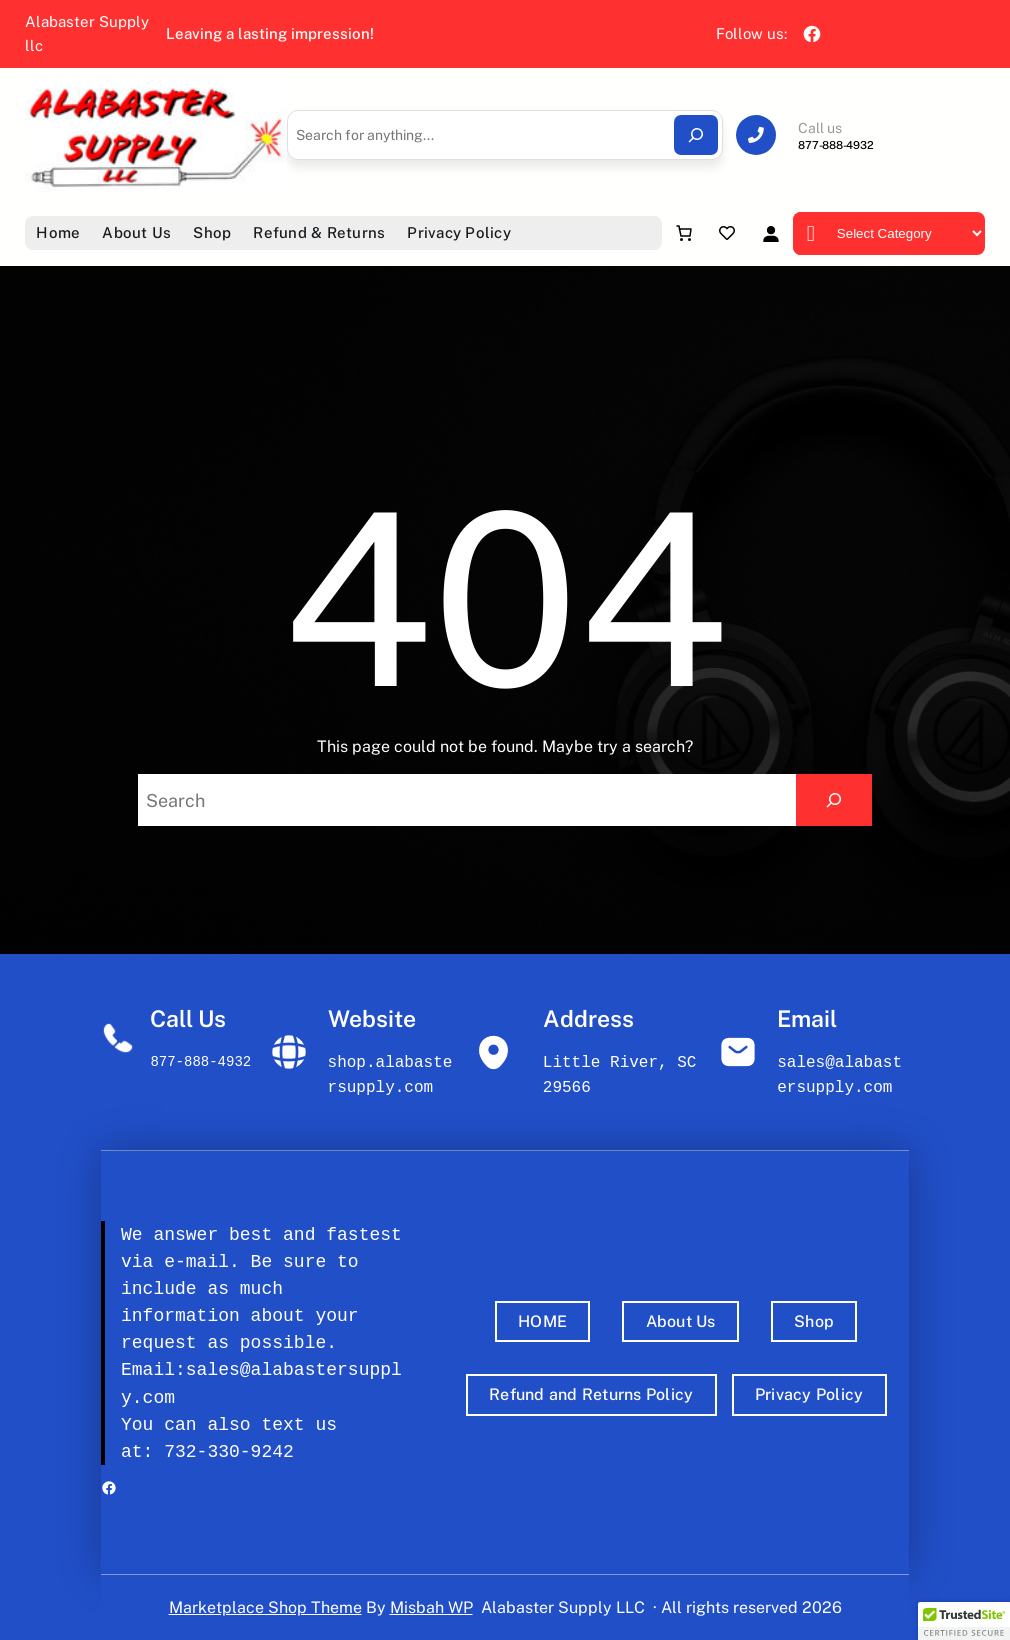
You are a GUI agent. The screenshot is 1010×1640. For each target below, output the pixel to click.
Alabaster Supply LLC (563, 1607)
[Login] (770, 233)
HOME (542, 1321)
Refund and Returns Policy (591, 1394)
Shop (814, 1321)
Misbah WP (431, 1607)
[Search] (696, 135)
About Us (681, 1321)
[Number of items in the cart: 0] (684, 233)
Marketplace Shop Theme (265, 1607)
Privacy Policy (809, 1394)
